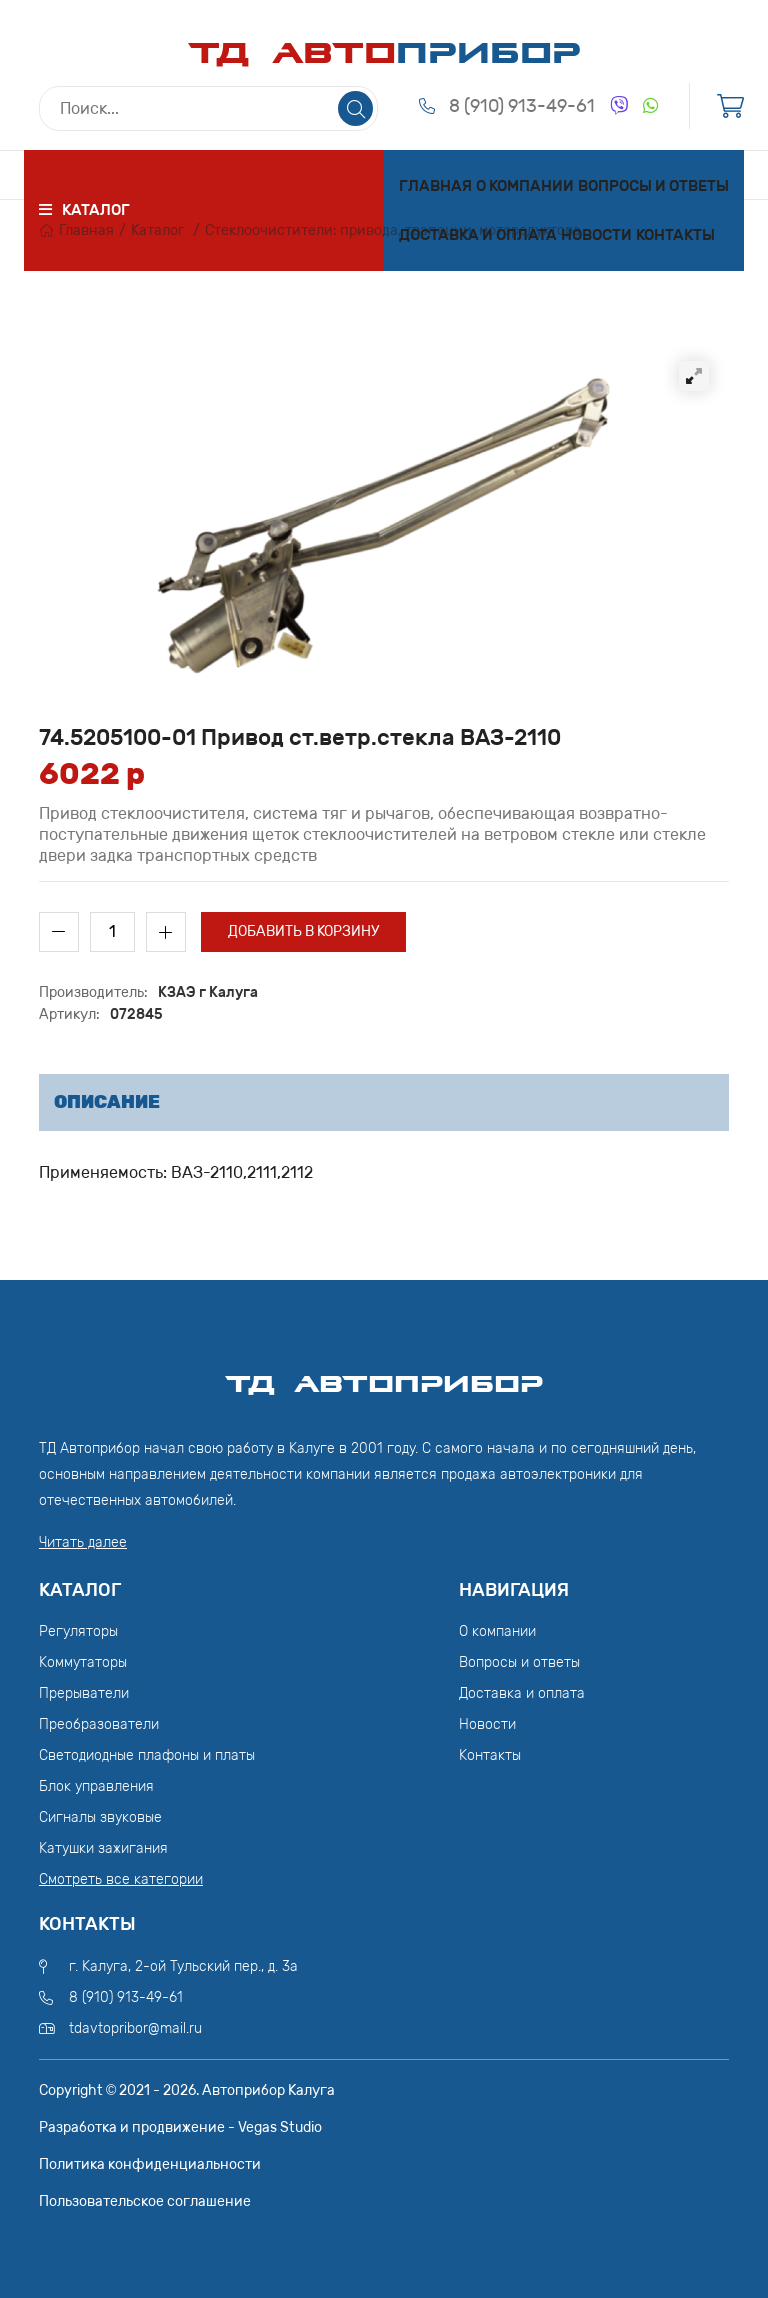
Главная (435, 186)
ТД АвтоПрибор (384, 1375)
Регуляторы (78, 1631)
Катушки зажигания (103, 1848)
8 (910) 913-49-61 (522, 106)
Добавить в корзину (303, 931)
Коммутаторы (83, 1662)
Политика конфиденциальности (150, 2164)
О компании (525, 186)
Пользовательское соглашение (145, 2201)
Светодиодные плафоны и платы (147, 1755)
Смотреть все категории (121, 1879)
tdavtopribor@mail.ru (135, 2028)
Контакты (675, 235)
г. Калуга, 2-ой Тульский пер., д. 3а (183, 1966)
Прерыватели (84, 1693)
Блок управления (96, 1786)
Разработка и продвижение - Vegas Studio (180, 2127)
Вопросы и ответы (653, 186)
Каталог (158, 230)
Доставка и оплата (478, 235)
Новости (596, 235)
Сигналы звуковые (100, 1817)
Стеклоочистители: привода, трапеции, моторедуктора (393, 230)
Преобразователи (99, 1724)
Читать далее (83, 1542)
